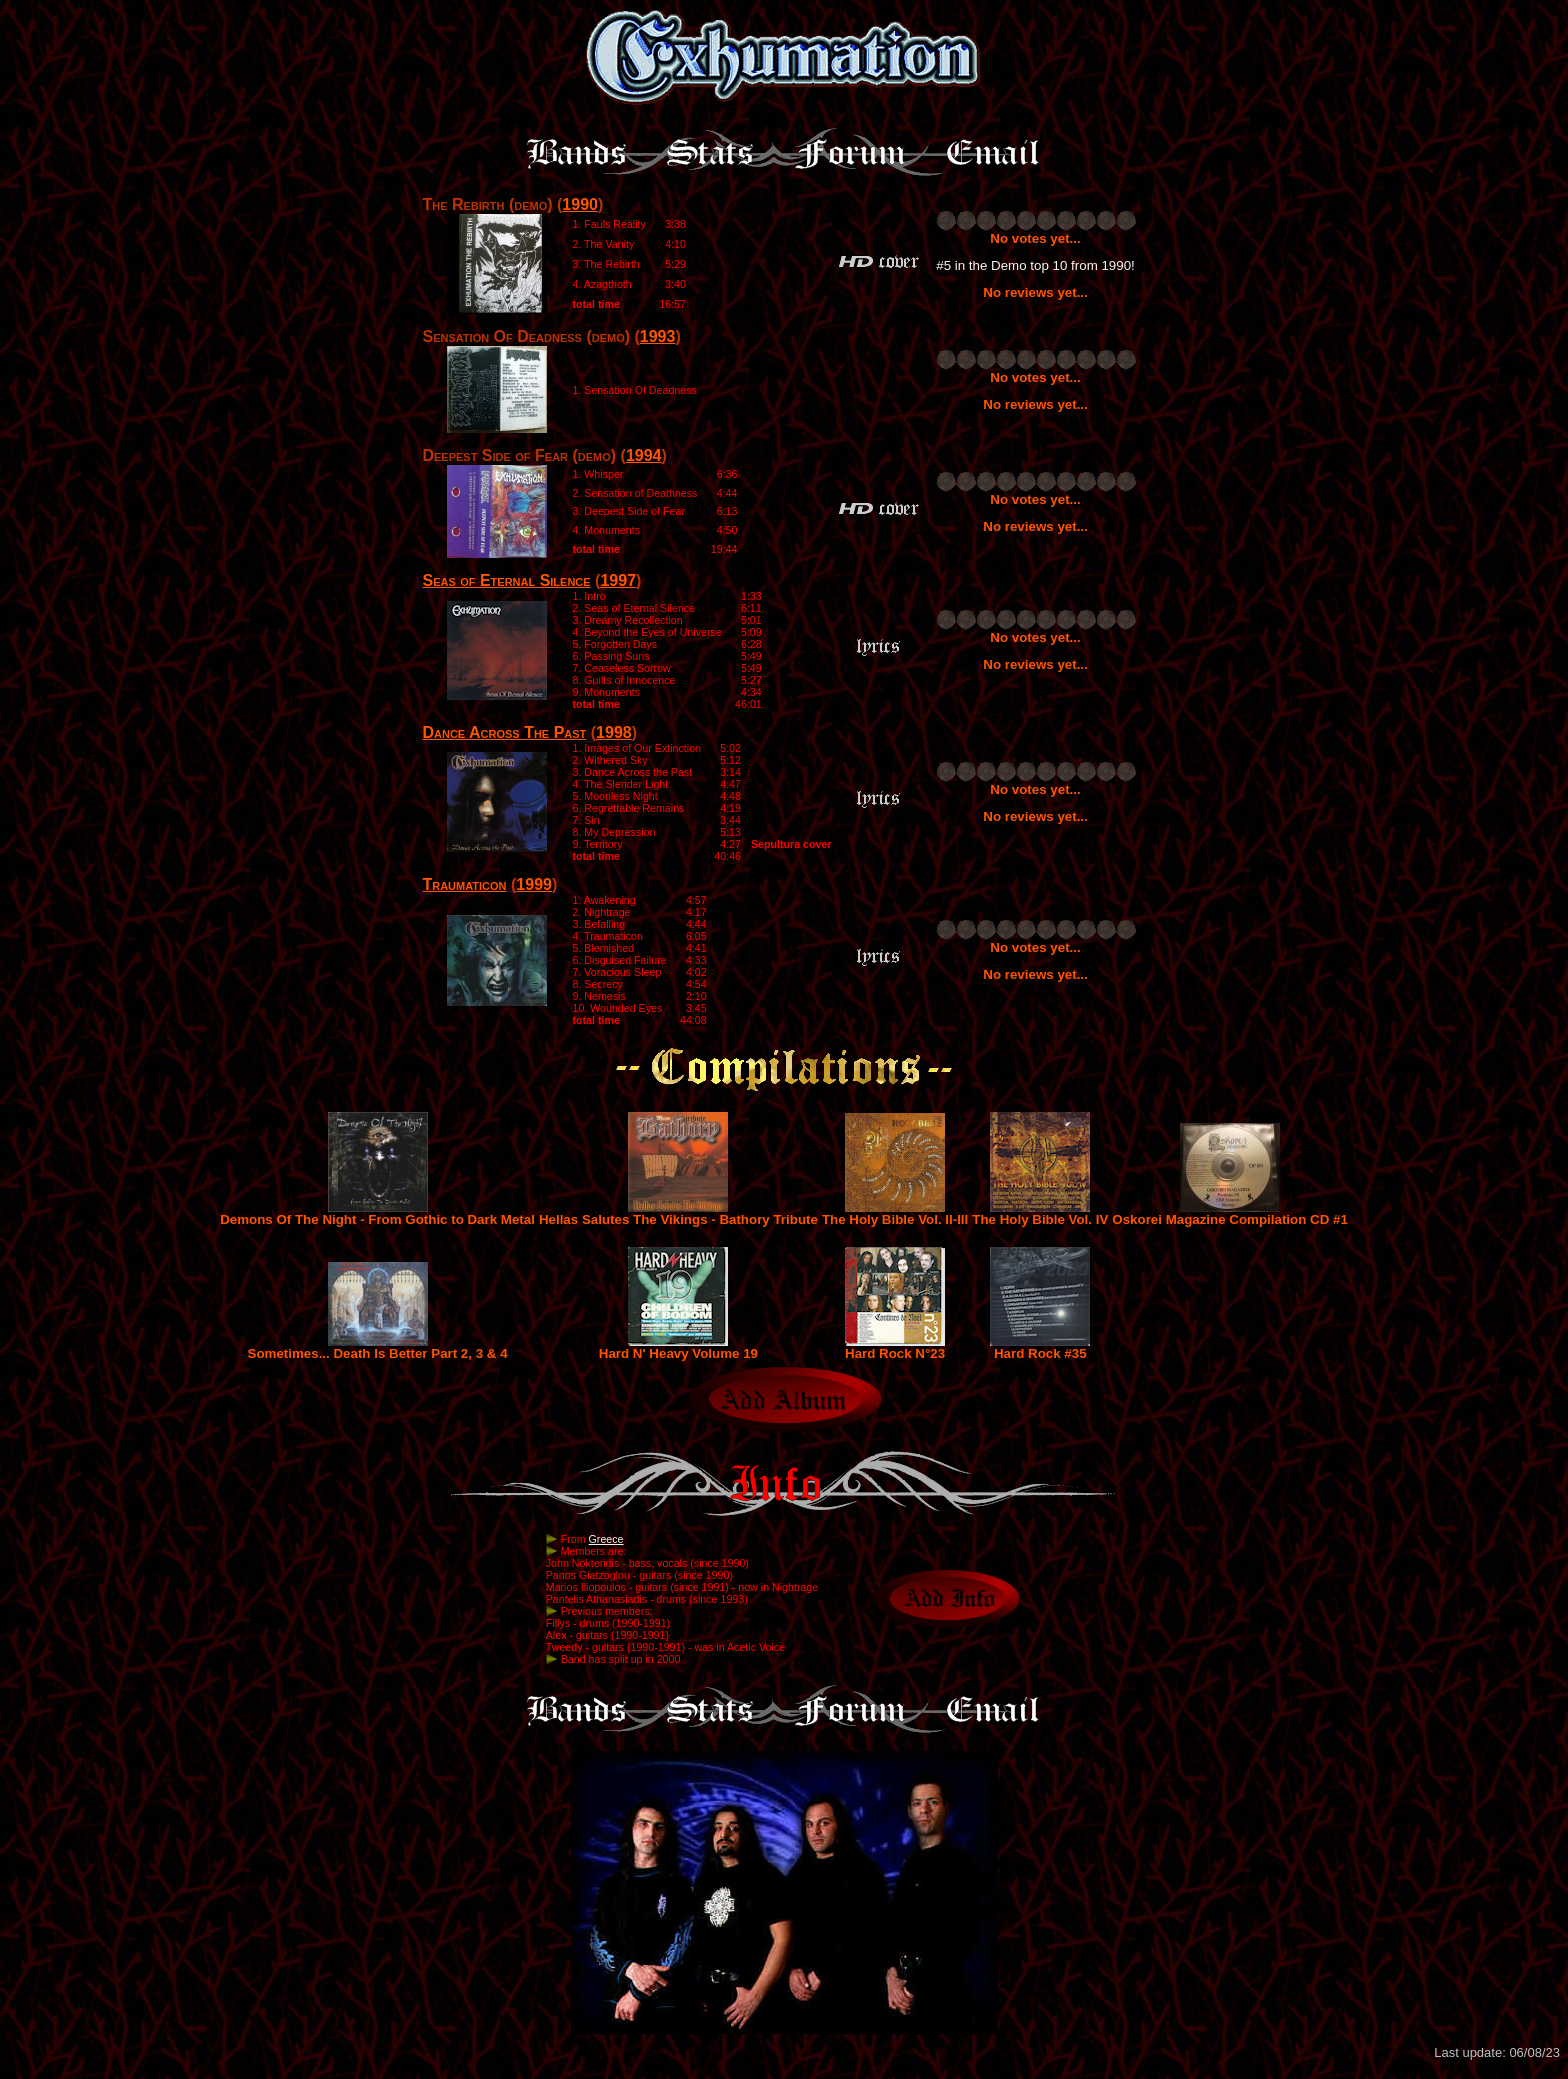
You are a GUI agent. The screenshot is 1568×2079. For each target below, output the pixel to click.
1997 (618, 580)
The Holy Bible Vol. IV (1040, 1213)
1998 (614, 732)
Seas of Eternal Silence (506, 580)
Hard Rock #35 (1040, 1347)
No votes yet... (1035, 238)
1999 (534, 884)
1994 (644, 455)
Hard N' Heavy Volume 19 (678, 1347)
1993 (658, 336)
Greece (606, 1539)
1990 (580, 204)
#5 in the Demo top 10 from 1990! (1035, 265)
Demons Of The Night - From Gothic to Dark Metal (377, 1213)
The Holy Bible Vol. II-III (895, 1213)
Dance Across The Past (504, 732)
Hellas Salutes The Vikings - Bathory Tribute (678, 1213)
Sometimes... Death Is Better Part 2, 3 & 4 (378, 1347)
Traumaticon (464, 884)
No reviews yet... (1035, 292)
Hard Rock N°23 (895, 1347)
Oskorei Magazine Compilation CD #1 (1230, 1213)
